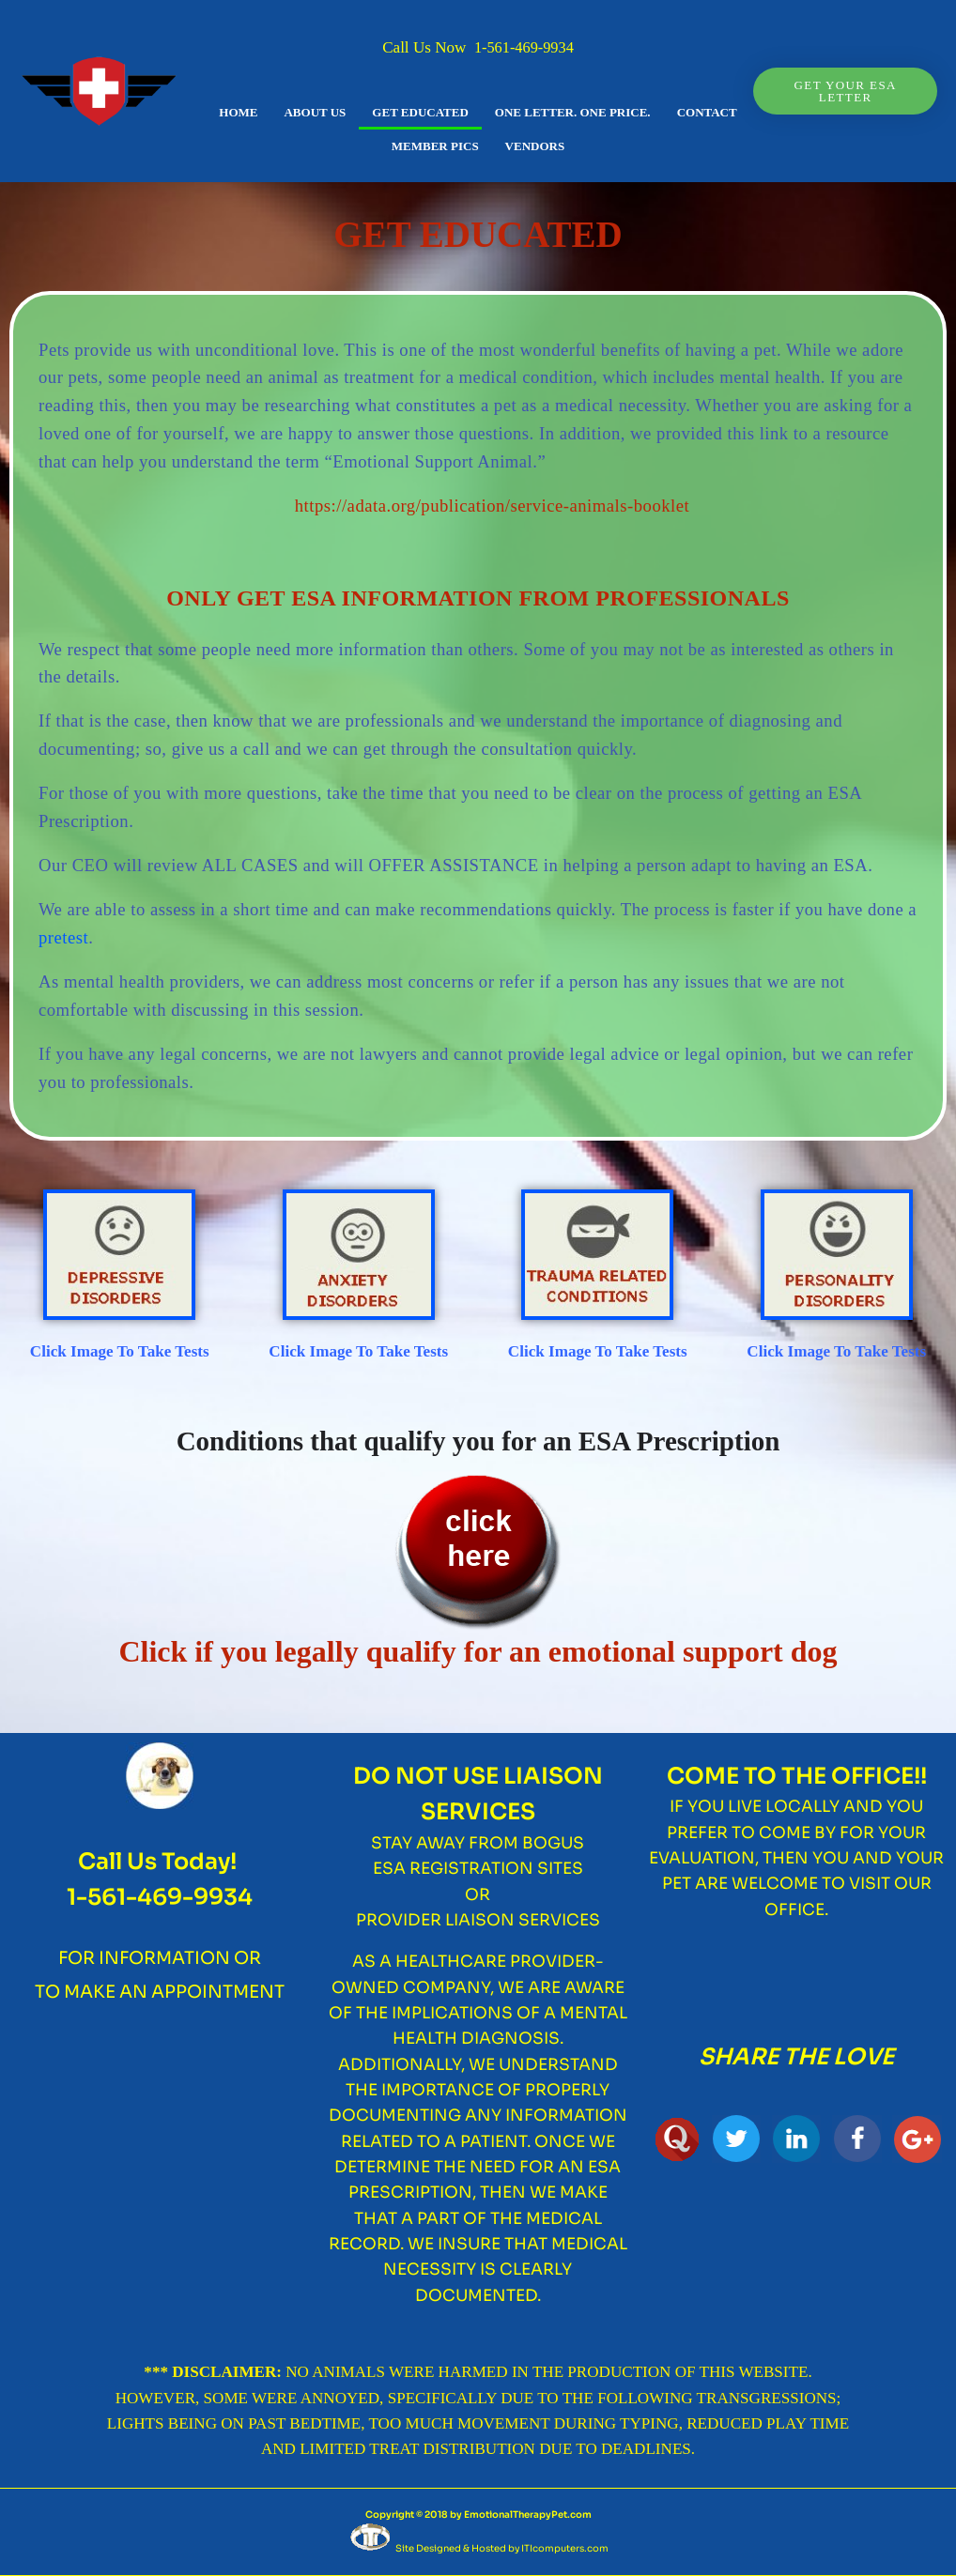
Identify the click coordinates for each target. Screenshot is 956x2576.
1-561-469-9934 (523, 47)
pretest (63, 937)
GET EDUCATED (420, 112)
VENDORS (535, 146)
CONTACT (707, 112)
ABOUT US (315, 112)
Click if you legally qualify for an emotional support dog (478, 1650)
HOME (238, 112)
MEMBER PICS (435, 146)
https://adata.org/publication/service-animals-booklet (492, 505)
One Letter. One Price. (573, 112)
